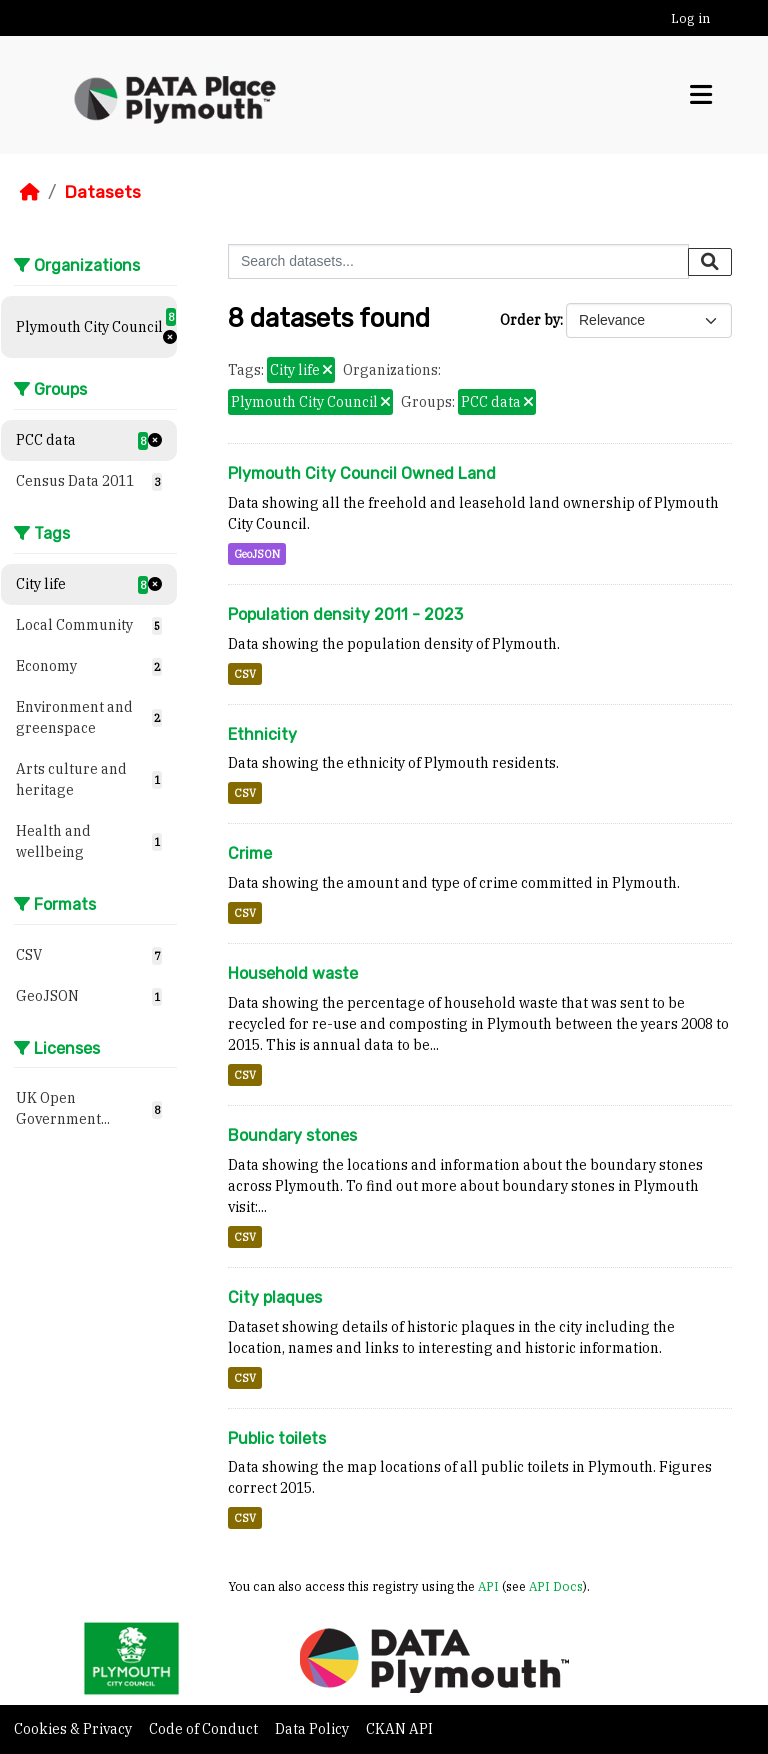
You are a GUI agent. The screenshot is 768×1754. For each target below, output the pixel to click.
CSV (245, 674)
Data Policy (313, 1729)
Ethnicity (262, 734)
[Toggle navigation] (701, 95)
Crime (250, 853)
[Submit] (710, 262)
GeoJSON (257, 554)
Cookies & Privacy (74, 1729)
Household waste (293, 973)
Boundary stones (292, 1135)
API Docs (556, 1586)
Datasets (102, 192)
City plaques (275, 1297)
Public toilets (277, 1438)
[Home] (30, 192)
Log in (690, 18)
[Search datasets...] (458, 261)
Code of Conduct (205, 1729)
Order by (530, 320)
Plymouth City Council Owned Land (362, 473)
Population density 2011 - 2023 (345, 614)
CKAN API (399, 1729)
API (488, 1586)
